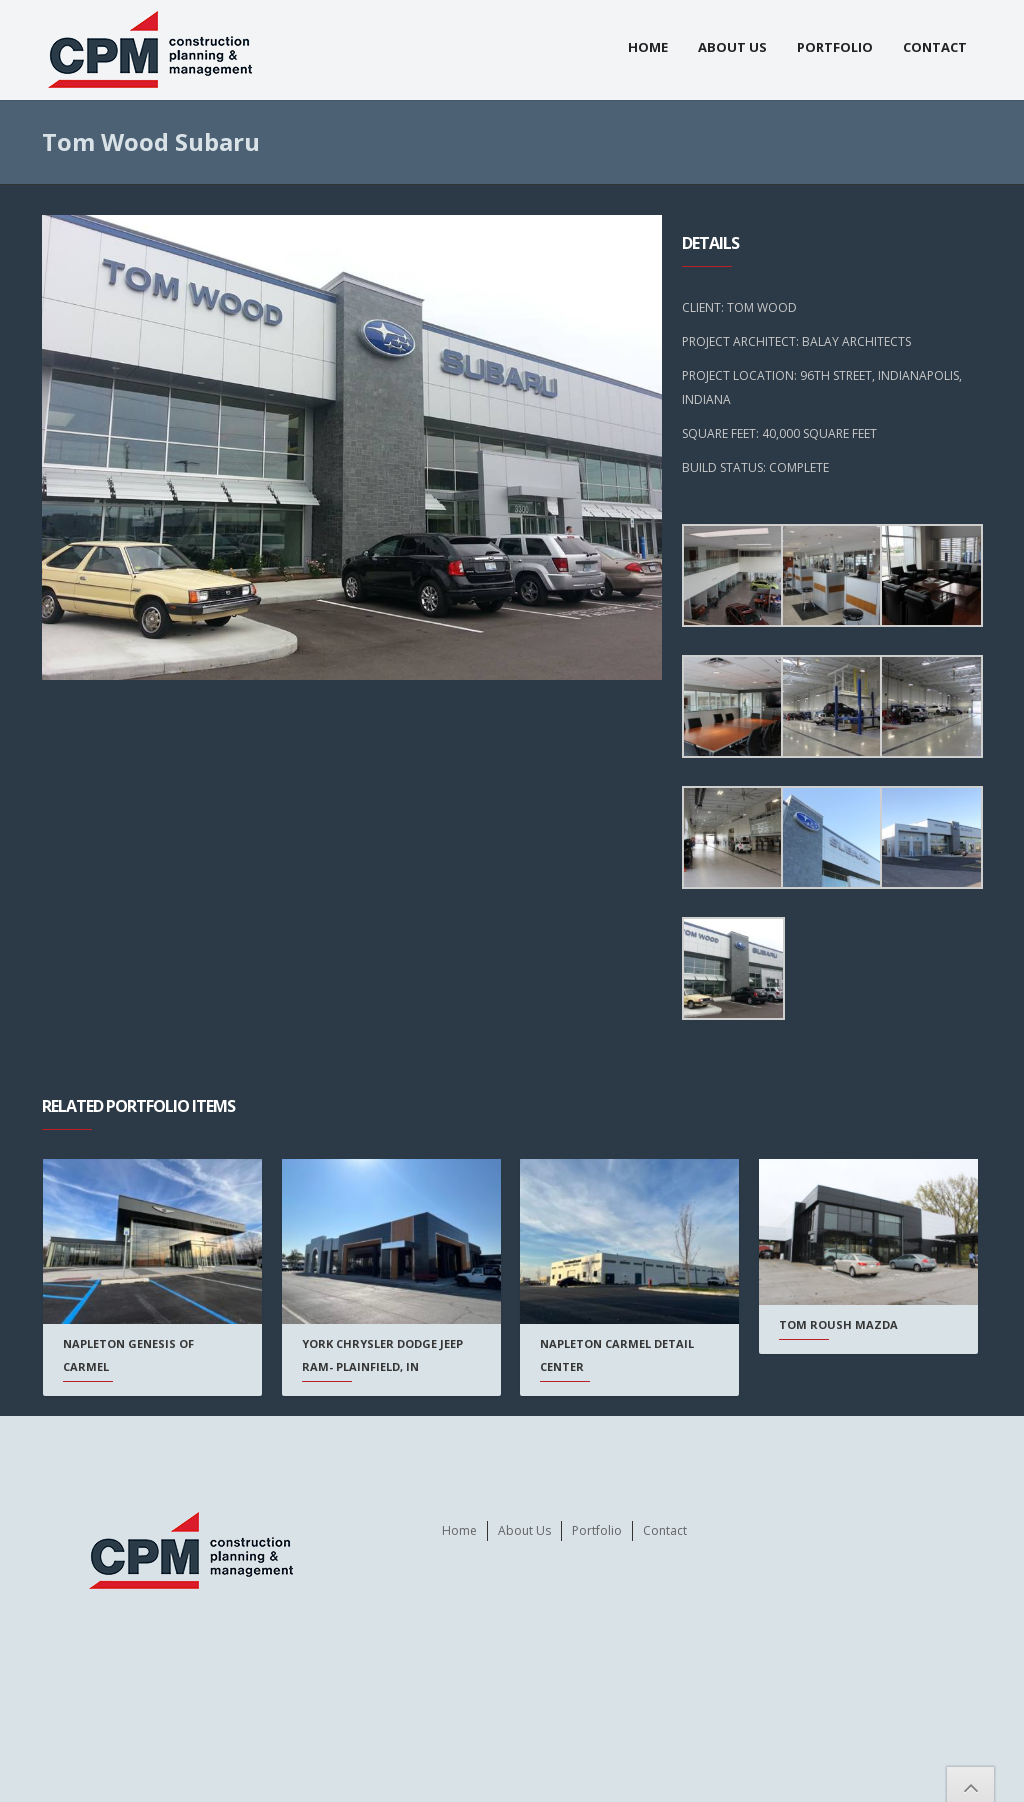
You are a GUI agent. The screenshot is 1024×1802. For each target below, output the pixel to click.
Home (648, 47)
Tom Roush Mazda (838, 1324)
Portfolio (835, 47)
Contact (935, 47)
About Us (732, 47)
